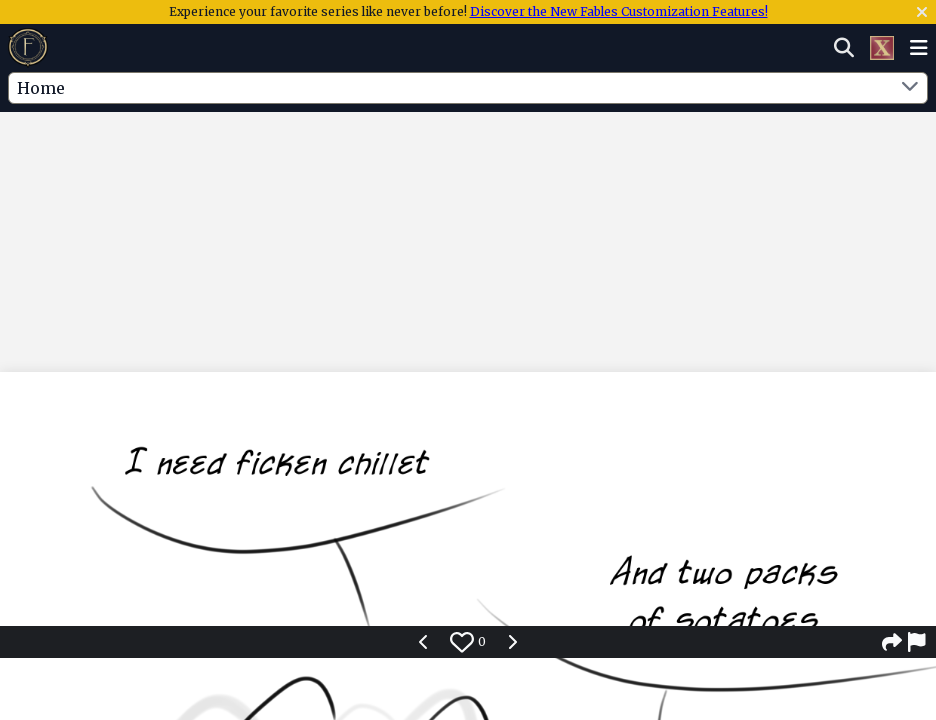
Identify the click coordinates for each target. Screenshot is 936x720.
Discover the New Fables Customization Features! (619, 11)
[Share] (892, 642)
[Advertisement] (468, 173)
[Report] (918, 642)
